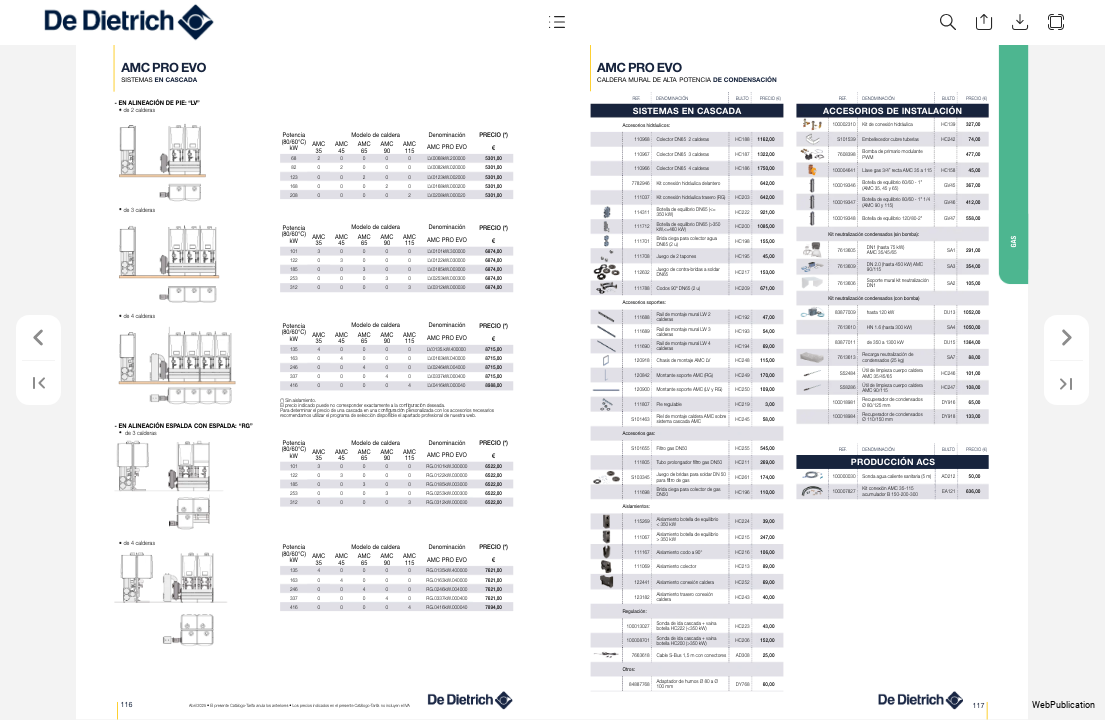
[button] (557, 22)
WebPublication (1063, 705)
